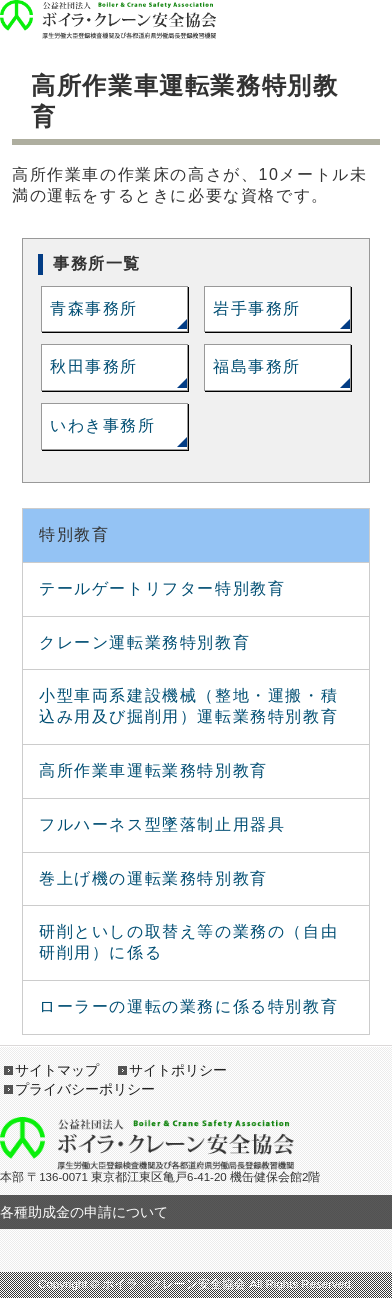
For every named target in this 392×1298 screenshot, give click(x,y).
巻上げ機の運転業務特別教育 (153, 878)
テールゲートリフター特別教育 (162, 588)
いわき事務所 (103, 425)
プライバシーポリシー (85, 1089)
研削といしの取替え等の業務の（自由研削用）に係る (188, 942)
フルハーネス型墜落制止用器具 (162, 824)
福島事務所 (257, 366)
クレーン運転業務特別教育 (144, 642)
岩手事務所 (257, 308)
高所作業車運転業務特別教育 (153, 770)
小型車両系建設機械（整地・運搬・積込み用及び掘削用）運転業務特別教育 (188, 706)
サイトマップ (57, 1070)
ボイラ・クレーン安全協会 (108, 10)
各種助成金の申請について (84, 1212)
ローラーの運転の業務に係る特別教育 (188, 1006)
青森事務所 (94, 308)
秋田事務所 (94, 366)
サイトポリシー (178, 1070)
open (326, 21)
